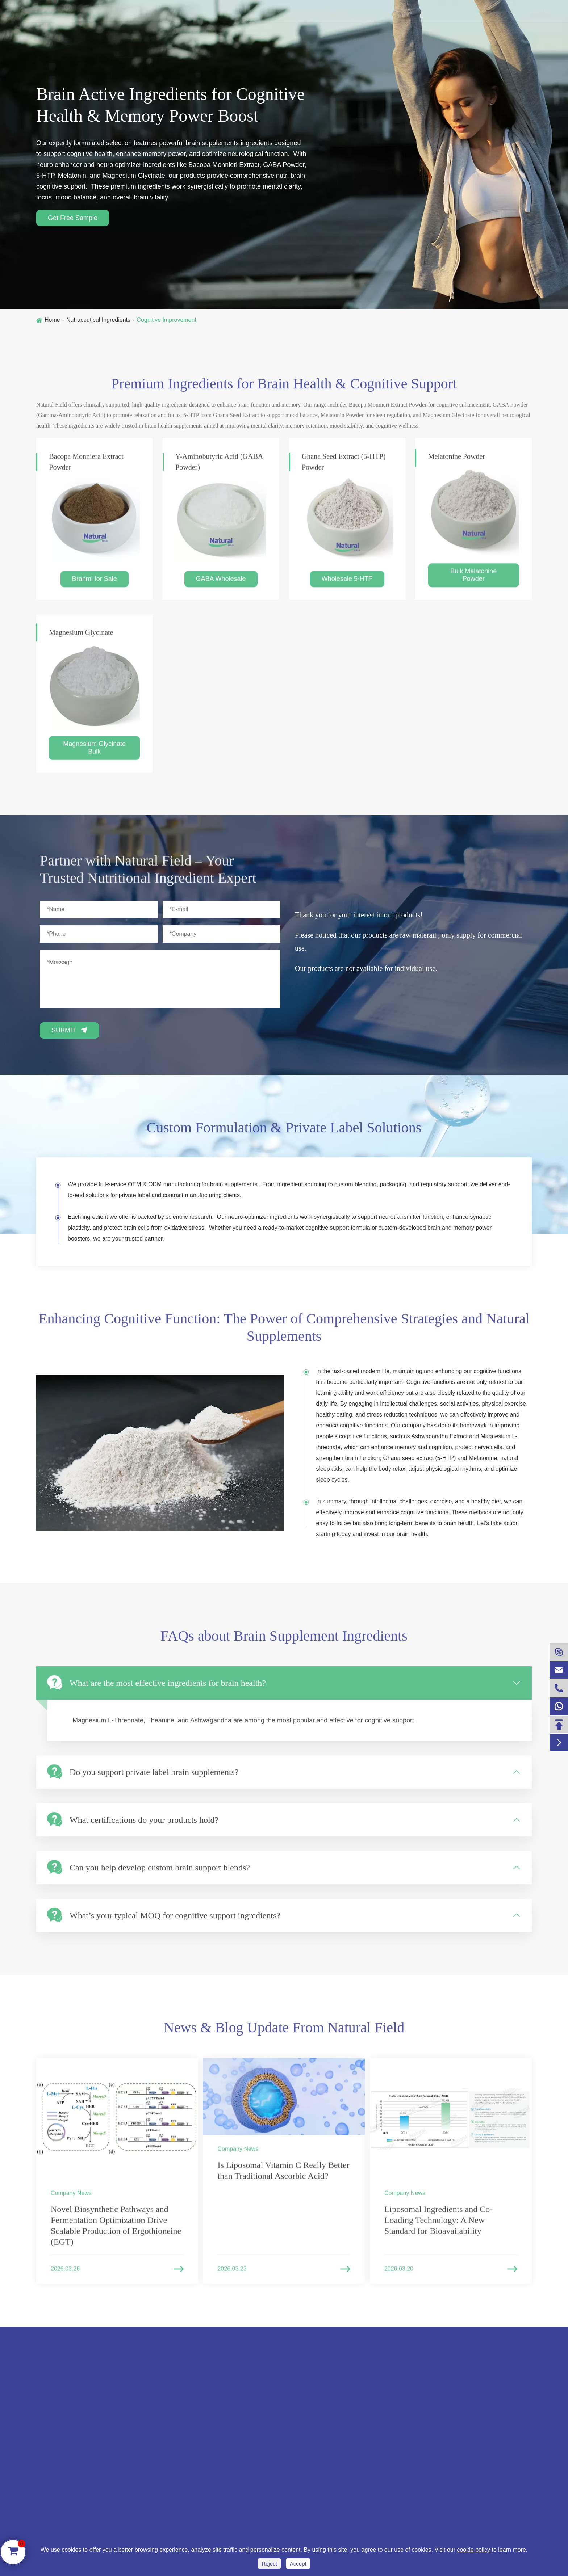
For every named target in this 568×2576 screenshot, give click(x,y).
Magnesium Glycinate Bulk (94, 753)
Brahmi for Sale (94, 585)
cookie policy (473, 2550)
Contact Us (483, 39)
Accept (298, 2563)
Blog (390, 39)
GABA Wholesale (221, 585)
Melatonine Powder (456, 463)
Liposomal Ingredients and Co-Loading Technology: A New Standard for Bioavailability (438, 2226)
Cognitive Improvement (166, 320)
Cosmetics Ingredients (232, 39)
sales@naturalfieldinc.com (163, 11)
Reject (269, 2563)
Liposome (348, 39)
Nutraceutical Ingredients (147, 39)
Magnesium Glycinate (81, 639)
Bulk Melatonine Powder (473, 581)
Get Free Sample (72, 218)
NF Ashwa (298, 39)
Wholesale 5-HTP (347, 585)
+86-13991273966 (68, 11)
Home (52, 320)
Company (433, 39)
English (512, 11)
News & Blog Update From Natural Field (284, 2034)
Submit (69, 1030)
